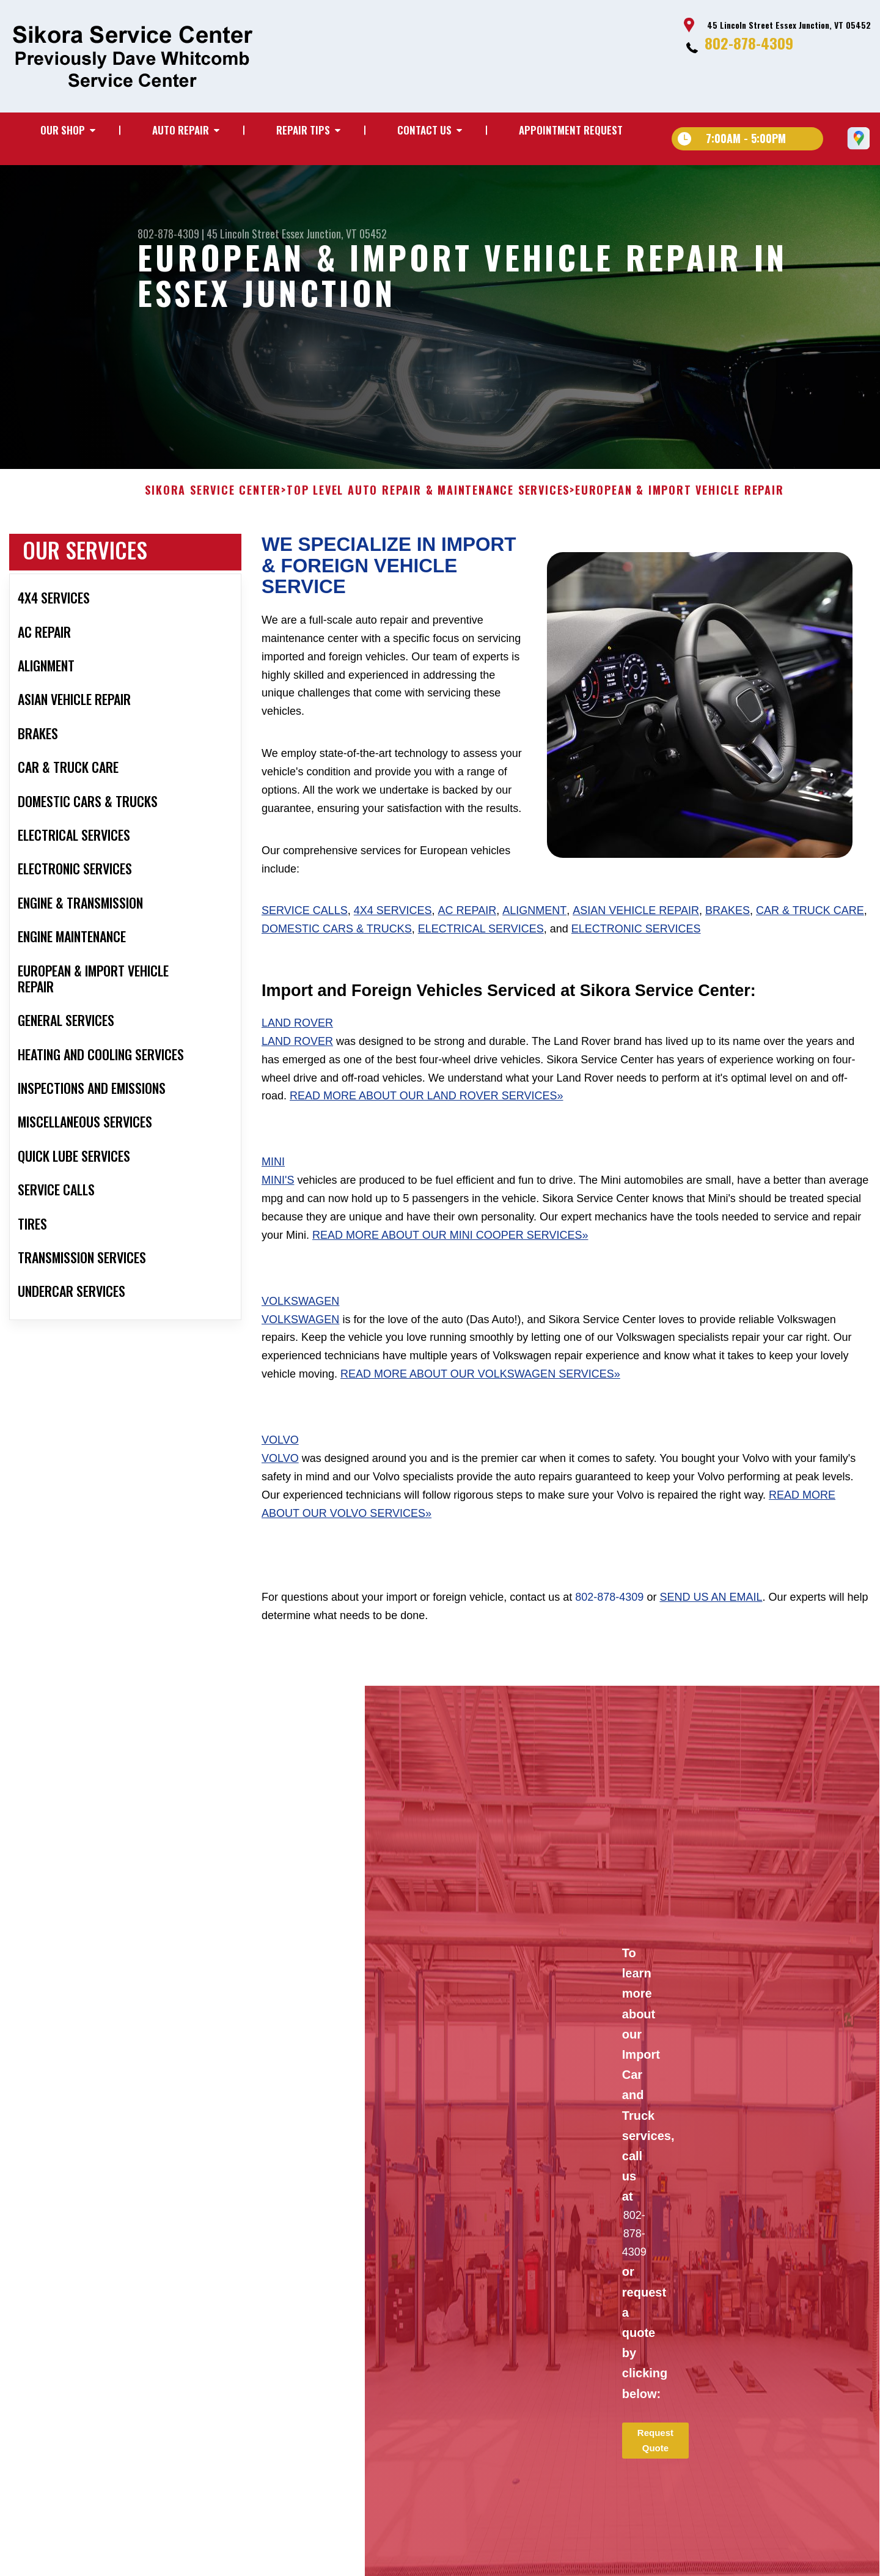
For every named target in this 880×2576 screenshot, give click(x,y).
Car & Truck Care (810, 937)
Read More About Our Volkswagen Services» (480, 1400)
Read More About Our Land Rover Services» (426, 1122)
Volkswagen (300, 1327)
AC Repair (467, 937)
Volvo (280, 1466)
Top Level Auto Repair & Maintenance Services (428, 516)
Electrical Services (481, 955)
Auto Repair (180, 130)
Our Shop (62, 130)
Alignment (534, 937)
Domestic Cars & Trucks (337, 955)
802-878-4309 (749, 43)
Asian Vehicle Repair (636, 937)
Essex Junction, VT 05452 (334, 234)
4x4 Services (393, 937)
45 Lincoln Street (243, 234)
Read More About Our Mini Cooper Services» (450, 1261)
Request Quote (655, 2466)
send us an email (710, 1623)
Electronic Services (636, 955)
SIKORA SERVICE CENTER (213, 516)
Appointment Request (571, 130)
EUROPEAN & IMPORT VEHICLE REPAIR (679, 516)
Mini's (278, 1206)
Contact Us (424, 130)
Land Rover (297, 1049)
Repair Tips (303, 130)
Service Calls (305, 937)
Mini (273, 1188)
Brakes (727, 937)
